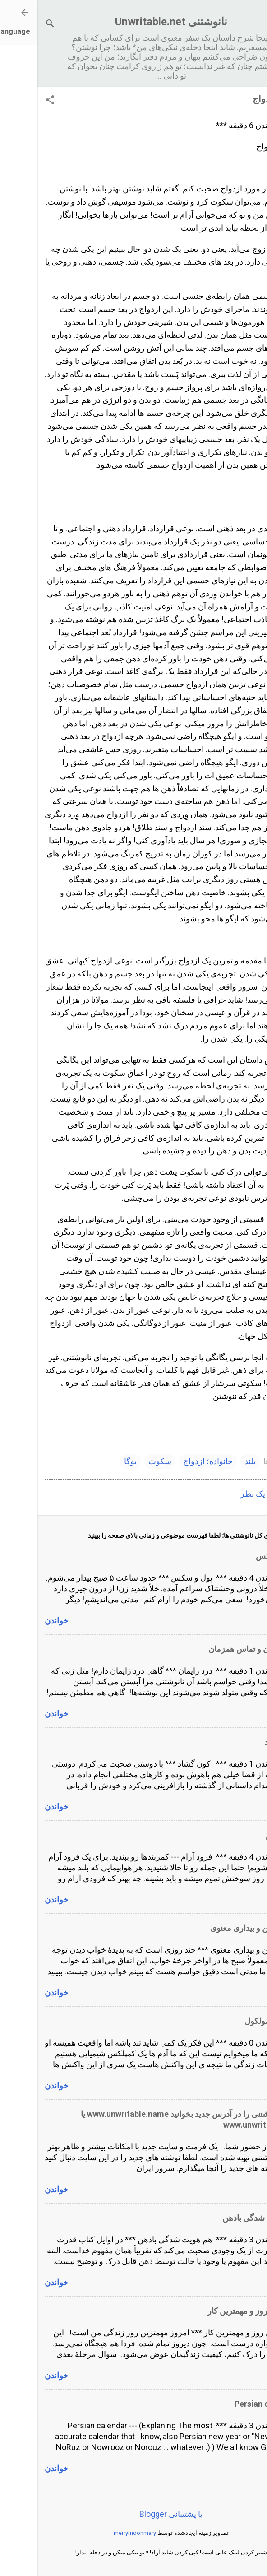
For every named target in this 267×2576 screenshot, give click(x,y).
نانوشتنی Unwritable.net (134, 21)
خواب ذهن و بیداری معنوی (216, 1928)
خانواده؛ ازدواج (170, 1461)
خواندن (19, 1620)
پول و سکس (239, 1556)
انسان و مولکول (233, 2021)
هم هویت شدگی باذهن (222, 2218)
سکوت (122, 1461)
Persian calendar (228, 2404)
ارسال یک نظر (227, 1493)
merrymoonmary (97, 2533)
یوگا (93, 1461)
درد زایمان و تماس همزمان (215, 1649)
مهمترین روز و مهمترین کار (215, 2311)
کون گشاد (243, 1742)
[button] (12, 100)
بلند (212, 1461)
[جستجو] (12, 24)
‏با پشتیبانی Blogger (133, 2514)
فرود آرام (244, 1835)
